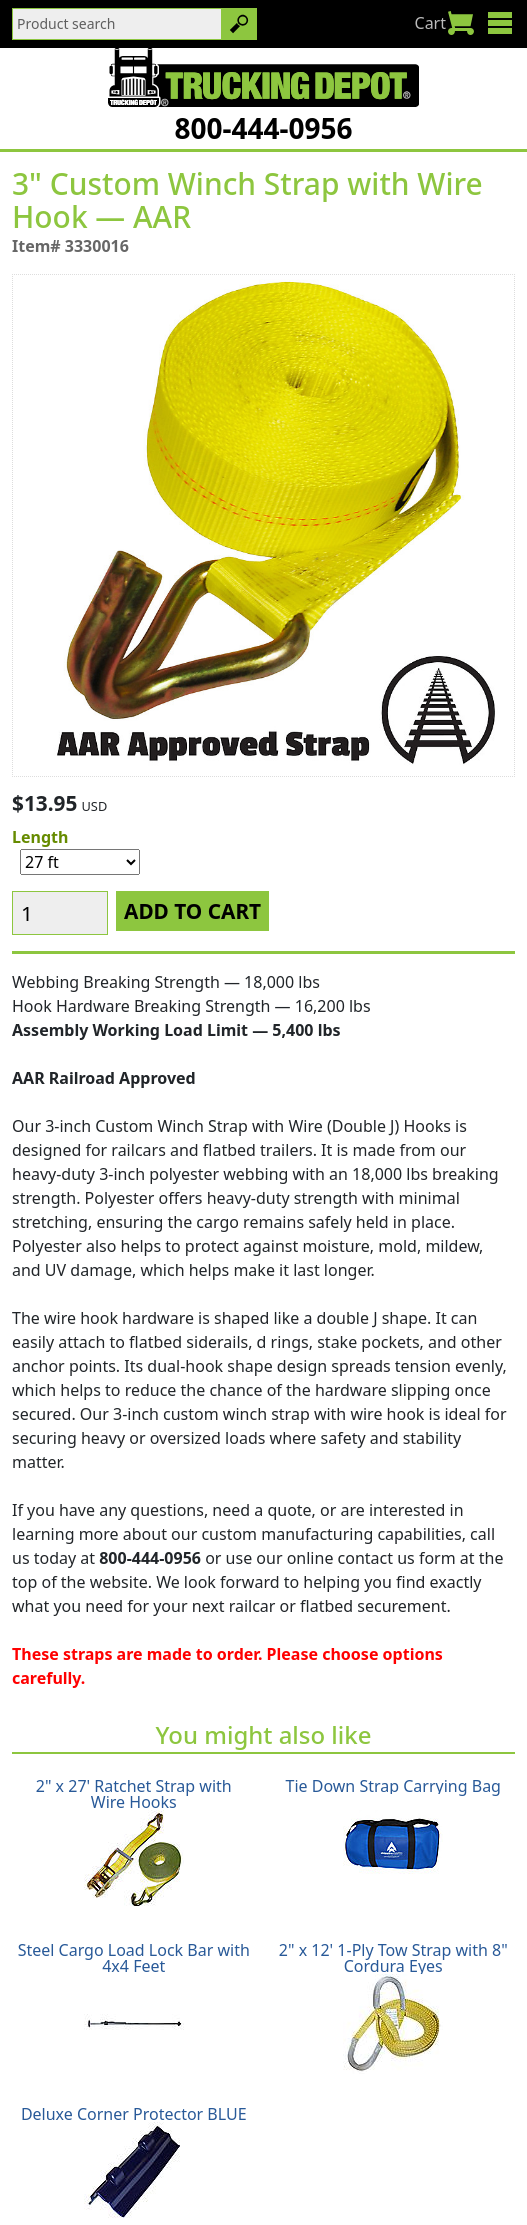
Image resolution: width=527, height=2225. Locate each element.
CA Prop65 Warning (353, 2181)
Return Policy (230, 2157)
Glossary (230, 2181)
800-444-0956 (263, 128)
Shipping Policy (107, 2157)
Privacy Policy (347, 2157)
